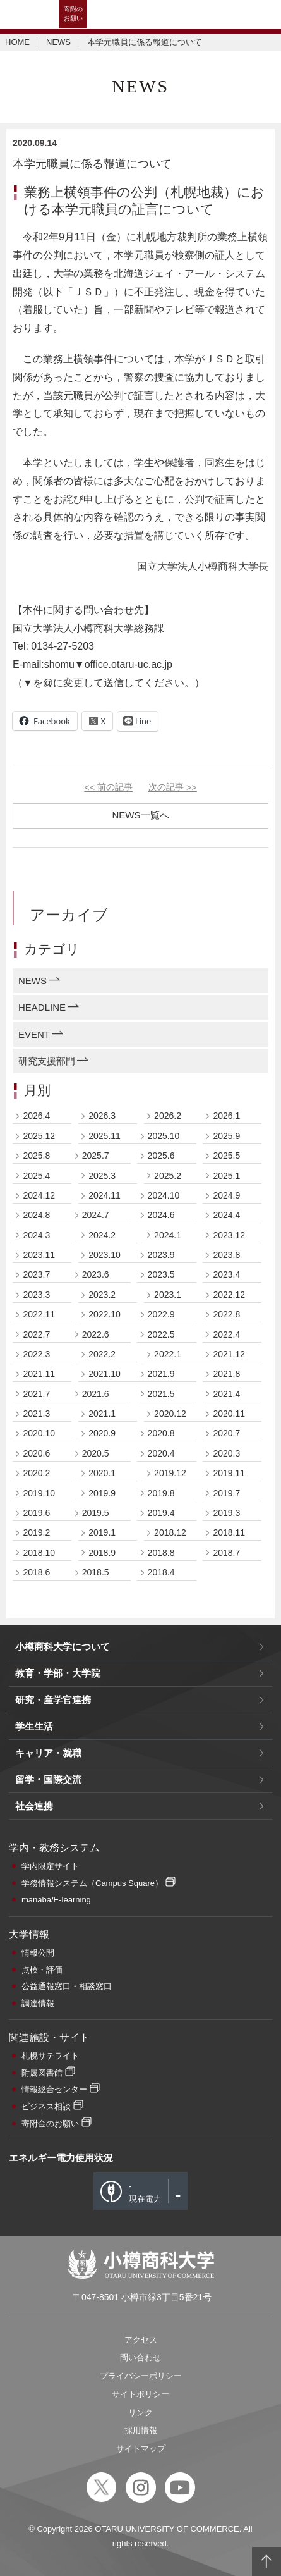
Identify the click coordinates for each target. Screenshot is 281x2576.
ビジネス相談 (46, 2106)
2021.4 (226, 1394)
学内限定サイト (50, 1866)
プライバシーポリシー (141, 2376)
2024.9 (226, 1195)
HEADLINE (42, 1007)
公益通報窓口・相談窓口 (66, 1986)
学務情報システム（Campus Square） (92, 1883)
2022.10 (104, 1314)
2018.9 (102, 1553)
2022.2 (102, 1354)
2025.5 (226, 1155)
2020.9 (102, 1433)
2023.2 (102, 1295)
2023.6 (95, 1274)
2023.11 (39, 1255)
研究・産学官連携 (53, 1699)
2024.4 (226, 1215)
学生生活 (34, 1726)
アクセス (140, 2340)
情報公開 (37, 1952)
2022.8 (226, 1314)
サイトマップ (140, 2448)
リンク (140, 2412)
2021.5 (161, 1394)
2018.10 (39, 1553)
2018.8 (161, 1553)
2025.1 (226, 1176)
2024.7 (95, 1215)
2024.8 (36, 1215)
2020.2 (36, 1473)
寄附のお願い (73, 14)
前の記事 (108, 787)
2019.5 (95, 1513)
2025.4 (36, 1176)
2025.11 (104, 1136)
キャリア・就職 (48, 1752)
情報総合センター (54, 2089)
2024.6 (161, 1215)
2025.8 (36, 1155)
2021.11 (39, 1374)
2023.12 (229, 1235)
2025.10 (164, 1136)
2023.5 (161, 1274)
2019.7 (226, 1493)
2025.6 (161, 1155)
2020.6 (36, 1453)
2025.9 (226, 1136)
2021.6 (95, 1394)
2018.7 (226, 1553)
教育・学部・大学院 (57, 1673)
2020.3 (226, 1453)
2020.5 (95, 1453)
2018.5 (95, 1572)
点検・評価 (42, 1970)
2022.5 (161, 1334)
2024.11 (104, 1195)
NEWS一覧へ (140, 815)
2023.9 (161, 1255)
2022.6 (95, 1334)
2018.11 (229, 1532)
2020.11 (229, 1413)
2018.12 (170, 1532)
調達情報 (37, 2003)
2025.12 (39, 1136)
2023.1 (167, 1295)
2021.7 (36, 1394)
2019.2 (36, 1532)
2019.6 (36, 1513)
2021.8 (226, 1374)
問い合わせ (140, 2357)
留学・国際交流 (48, 1779)
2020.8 (161, 1433)
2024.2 (102, 1235)
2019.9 (102, 1493)
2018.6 (36, 1572)
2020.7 (226, 1433)
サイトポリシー (140, 2394)
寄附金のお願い (50, 2123)
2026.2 (167, 1116)
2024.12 (39, 1195)
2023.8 (226, 1255)
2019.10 (39, 1493)
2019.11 (229, 1473)
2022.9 (161, 1314)
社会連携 (34, 1806)
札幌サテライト (50, 2056)
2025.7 (95, 1155)
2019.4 (161, 1513)
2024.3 (36, 1235)
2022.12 (229, 1295)
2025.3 (102, 1176)
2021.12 (229, 1354)
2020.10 (39, 1433)
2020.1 (102, 1473)
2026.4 (36, 1116)
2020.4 (161, 1453)
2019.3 (226, 1513)
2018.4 (161, 1572)
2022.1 (167, 1354)
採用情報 (140, 2430)
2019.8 (161, 1493)
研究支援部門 (46, 1061)
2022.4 (226, 1334)
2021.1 (102, 1413)
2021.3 (36, 1413)
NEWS (58, 42)
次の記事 (172, 787)
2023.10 (104, 1255)
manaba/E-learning (56, 1899)
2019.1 (102, 1532)
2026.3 (102, 1116)
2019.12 (170, 1473)
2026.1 (226, 1116)
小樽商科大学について (62, 1646)
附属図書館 (42, 2073)
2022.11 (39, 1314)
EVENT (34, 1034)
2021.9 (161, 1374)
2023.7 (36, 1274)
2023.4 (226, 1274)
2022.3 (36, 1354)
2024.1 (167, 1235)
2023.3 (36, 1295)
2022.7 (36, 1334)
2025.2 (167, 1176)
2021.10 (104, 1374)
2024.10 (164, 1195)
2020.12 (170, 1413)
